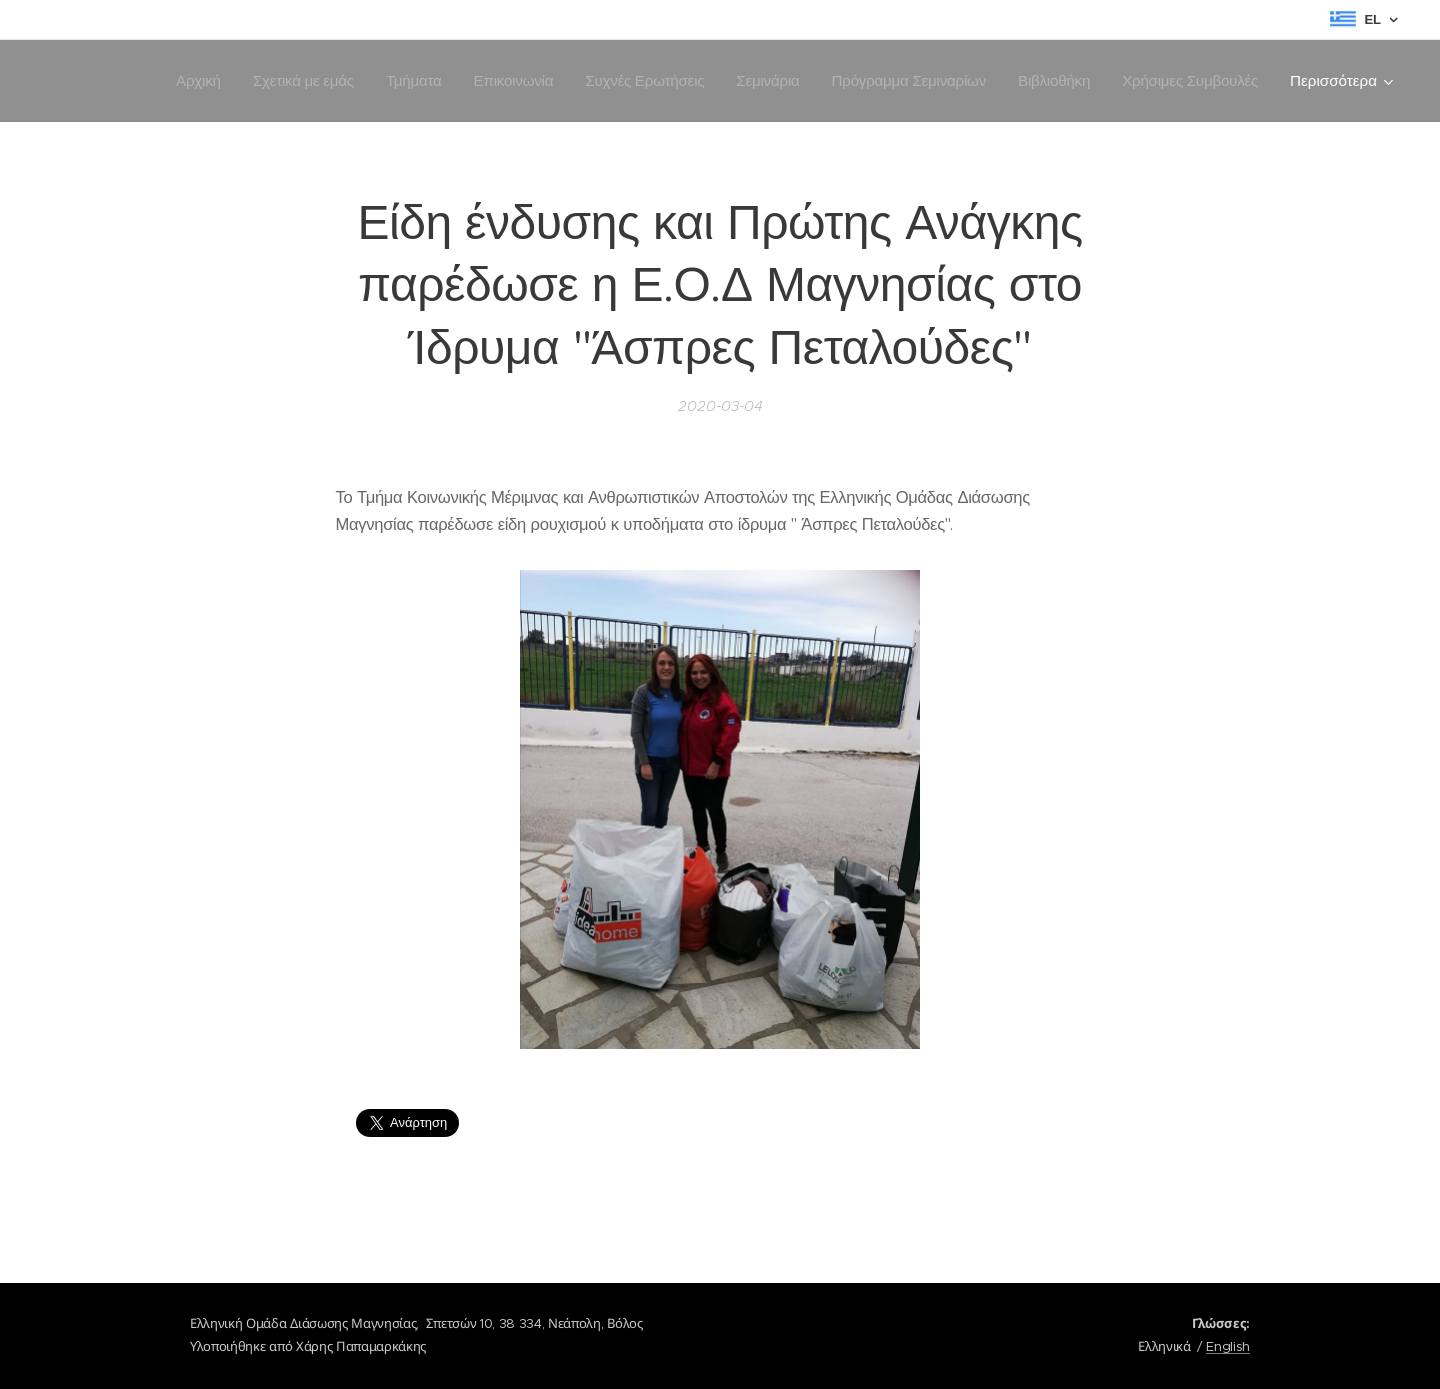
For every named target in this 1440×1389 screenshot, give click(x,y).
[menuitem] (176, 81)
